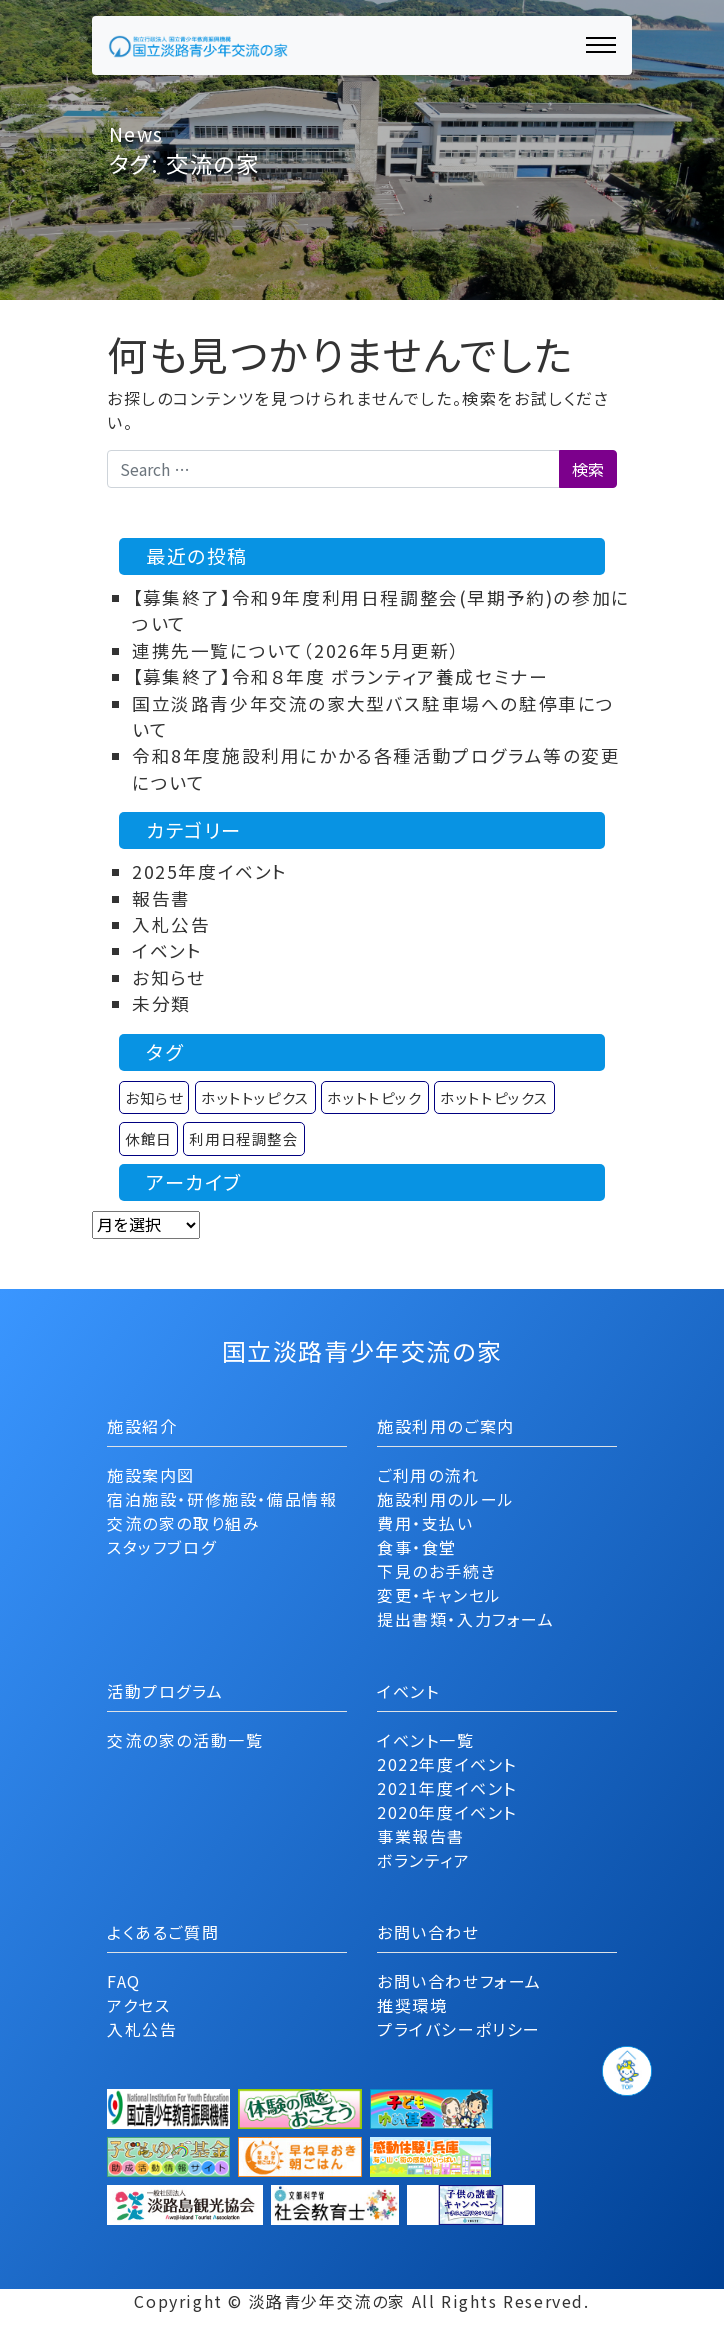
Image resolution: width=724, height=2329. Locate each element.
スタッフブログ (161, 1547)
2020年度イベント (447, 1812)
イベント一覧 (426, 1740)
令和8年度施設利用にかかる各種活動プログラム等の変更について (376, 768)
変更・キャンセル (439, 1595)
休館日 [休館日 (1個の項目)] (148, 1138)
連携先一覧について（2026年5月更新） (296, 650)
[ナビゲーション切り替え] (601, 45)
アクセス (138, 2005)
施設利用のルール (446, 1499)
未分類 (161, 1003)
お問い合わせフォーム (459, 1981)
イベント (167, 950)
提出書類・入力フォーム (466, 1619)
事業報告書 (421, 1836)
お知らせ (168, 977)
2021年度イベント (447, 1788)
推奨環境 (412, 2005)
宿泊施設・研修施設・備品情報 (222, 1499)
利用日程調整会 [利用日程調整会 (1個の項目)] (243, 1138)
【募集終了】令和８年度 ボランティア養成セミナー (340, 676)
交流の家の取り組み (183, 1523)
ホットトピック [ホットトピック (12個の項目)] (374, 1097)
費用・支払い (425, 1523)
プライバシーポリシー (459, 2029)
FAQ (124, 1981)
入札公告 (171, 924)
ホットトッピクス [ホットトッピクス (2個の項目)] (255, 1097)
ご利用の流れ (428, 1475)
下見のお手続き (436, 1571)
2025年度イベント (210, 871)
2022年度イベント (447, 1764)
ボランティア (424, 1860)
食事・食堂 (417, 1547)
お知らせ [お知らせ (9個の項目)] (154, 1097)
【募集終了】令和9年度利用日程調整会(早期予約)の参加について (381, 610)
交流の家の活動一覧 (185, 1740)
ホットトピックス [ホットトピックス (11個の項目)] (494, 1097)
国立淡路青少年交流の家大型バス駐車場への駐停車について (373, 716)
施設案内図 (151, 1475)
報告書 (161, 898)
